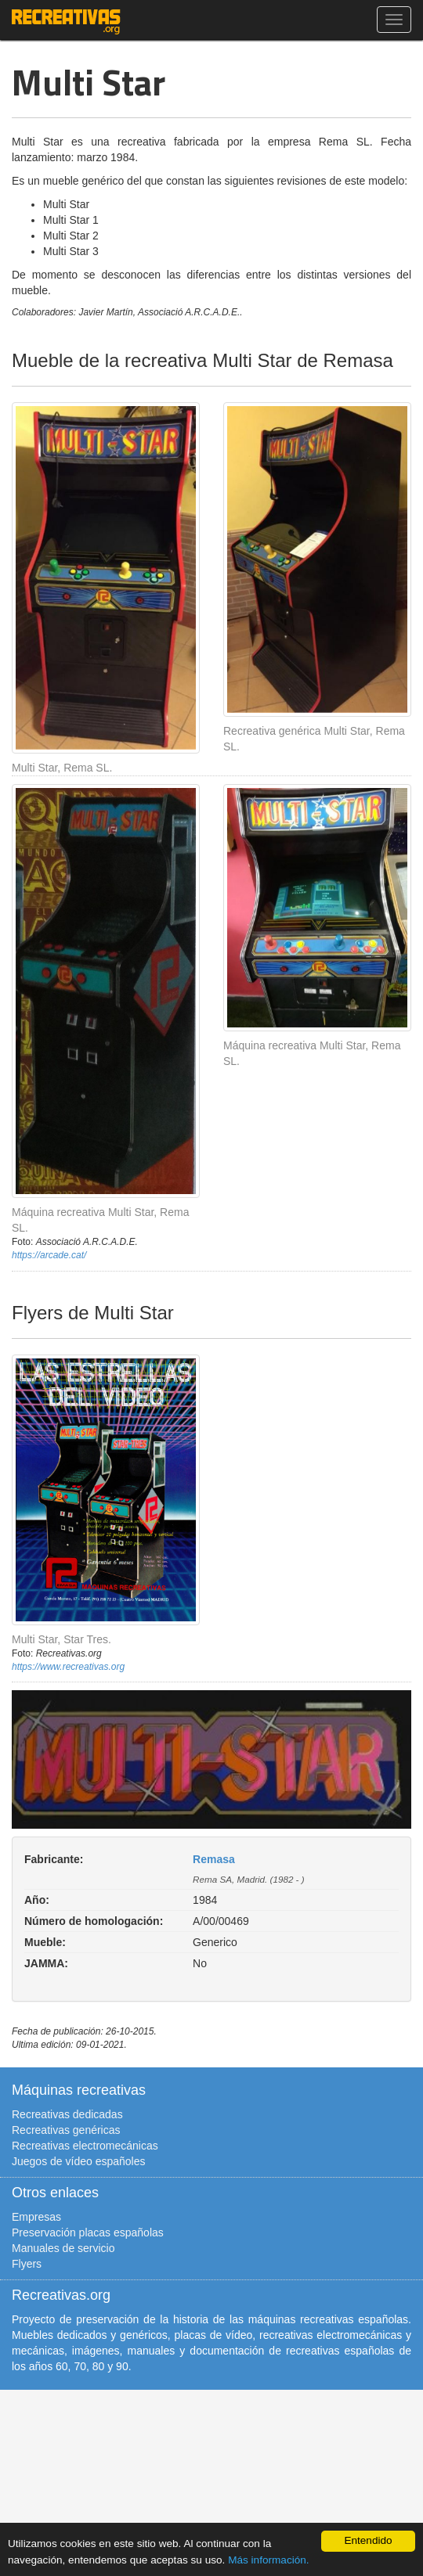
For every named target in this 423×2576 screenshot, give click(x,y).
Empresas (36, 2217)
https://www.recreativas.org (68, 1666)
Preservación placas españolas (88, 2232)
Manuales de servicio (63, 2248)
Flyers (27, 2264)
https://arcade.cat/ (49, 1255)
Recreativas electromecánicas (85, 2145)
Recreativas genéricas (66, 2130)
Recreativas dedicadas (67, 2114)
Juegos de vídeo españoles (78, 2161)
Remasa (214, 1859)
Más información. (268, 2560)
